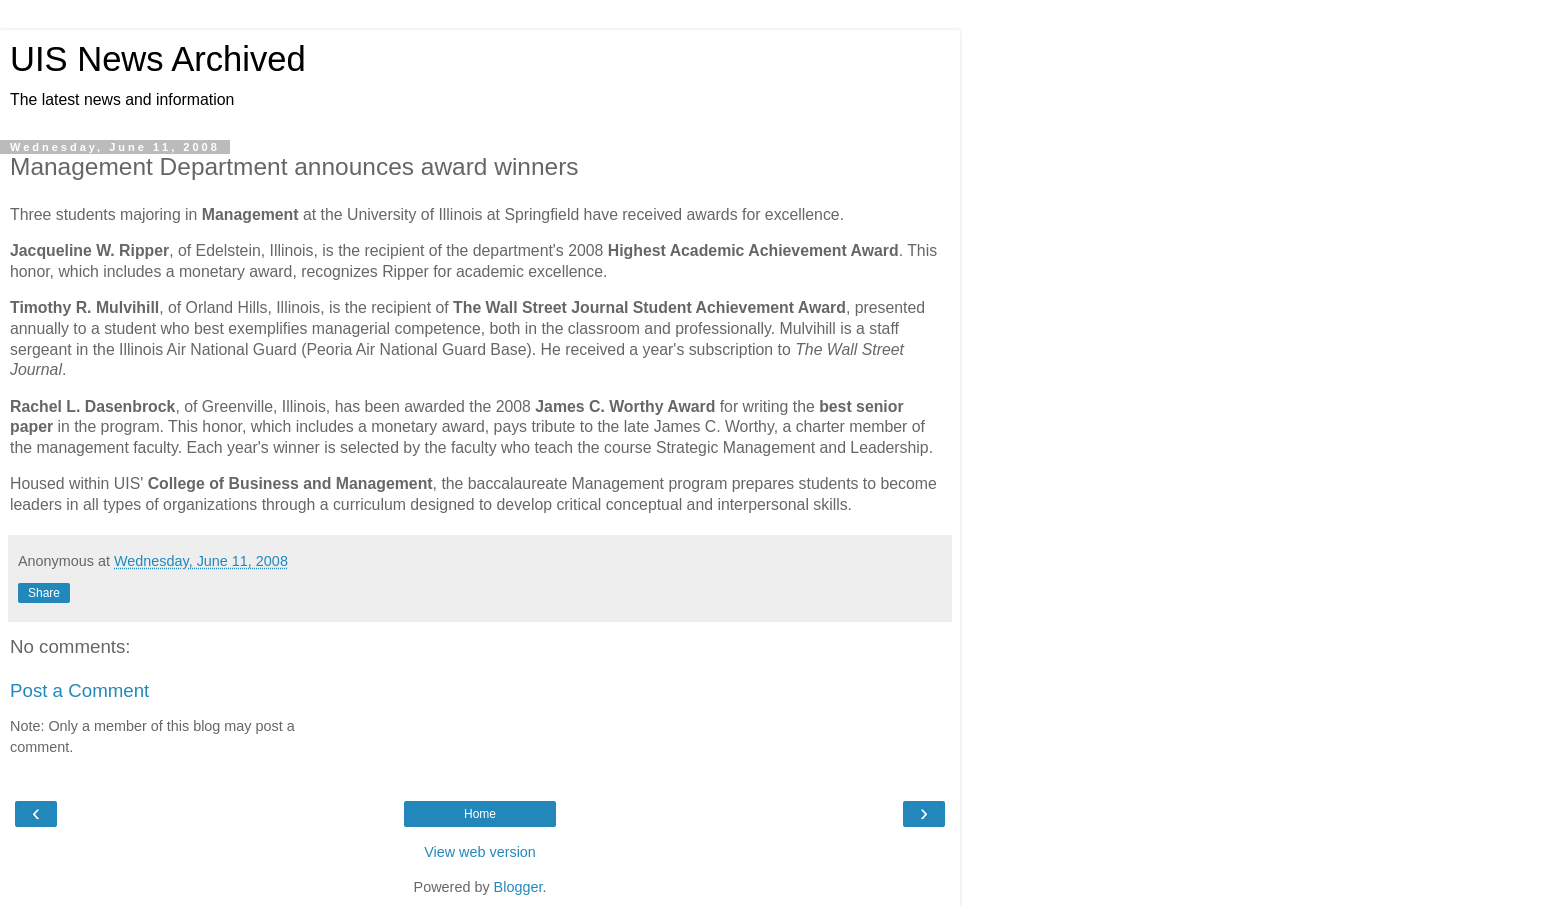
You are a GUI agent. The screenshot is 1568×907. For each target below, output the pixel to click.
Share (44, 593)
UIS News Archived (158, 59)
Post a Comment (79, 690)
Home (480, 814)
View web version (480, 852)
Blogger (518, 887)
